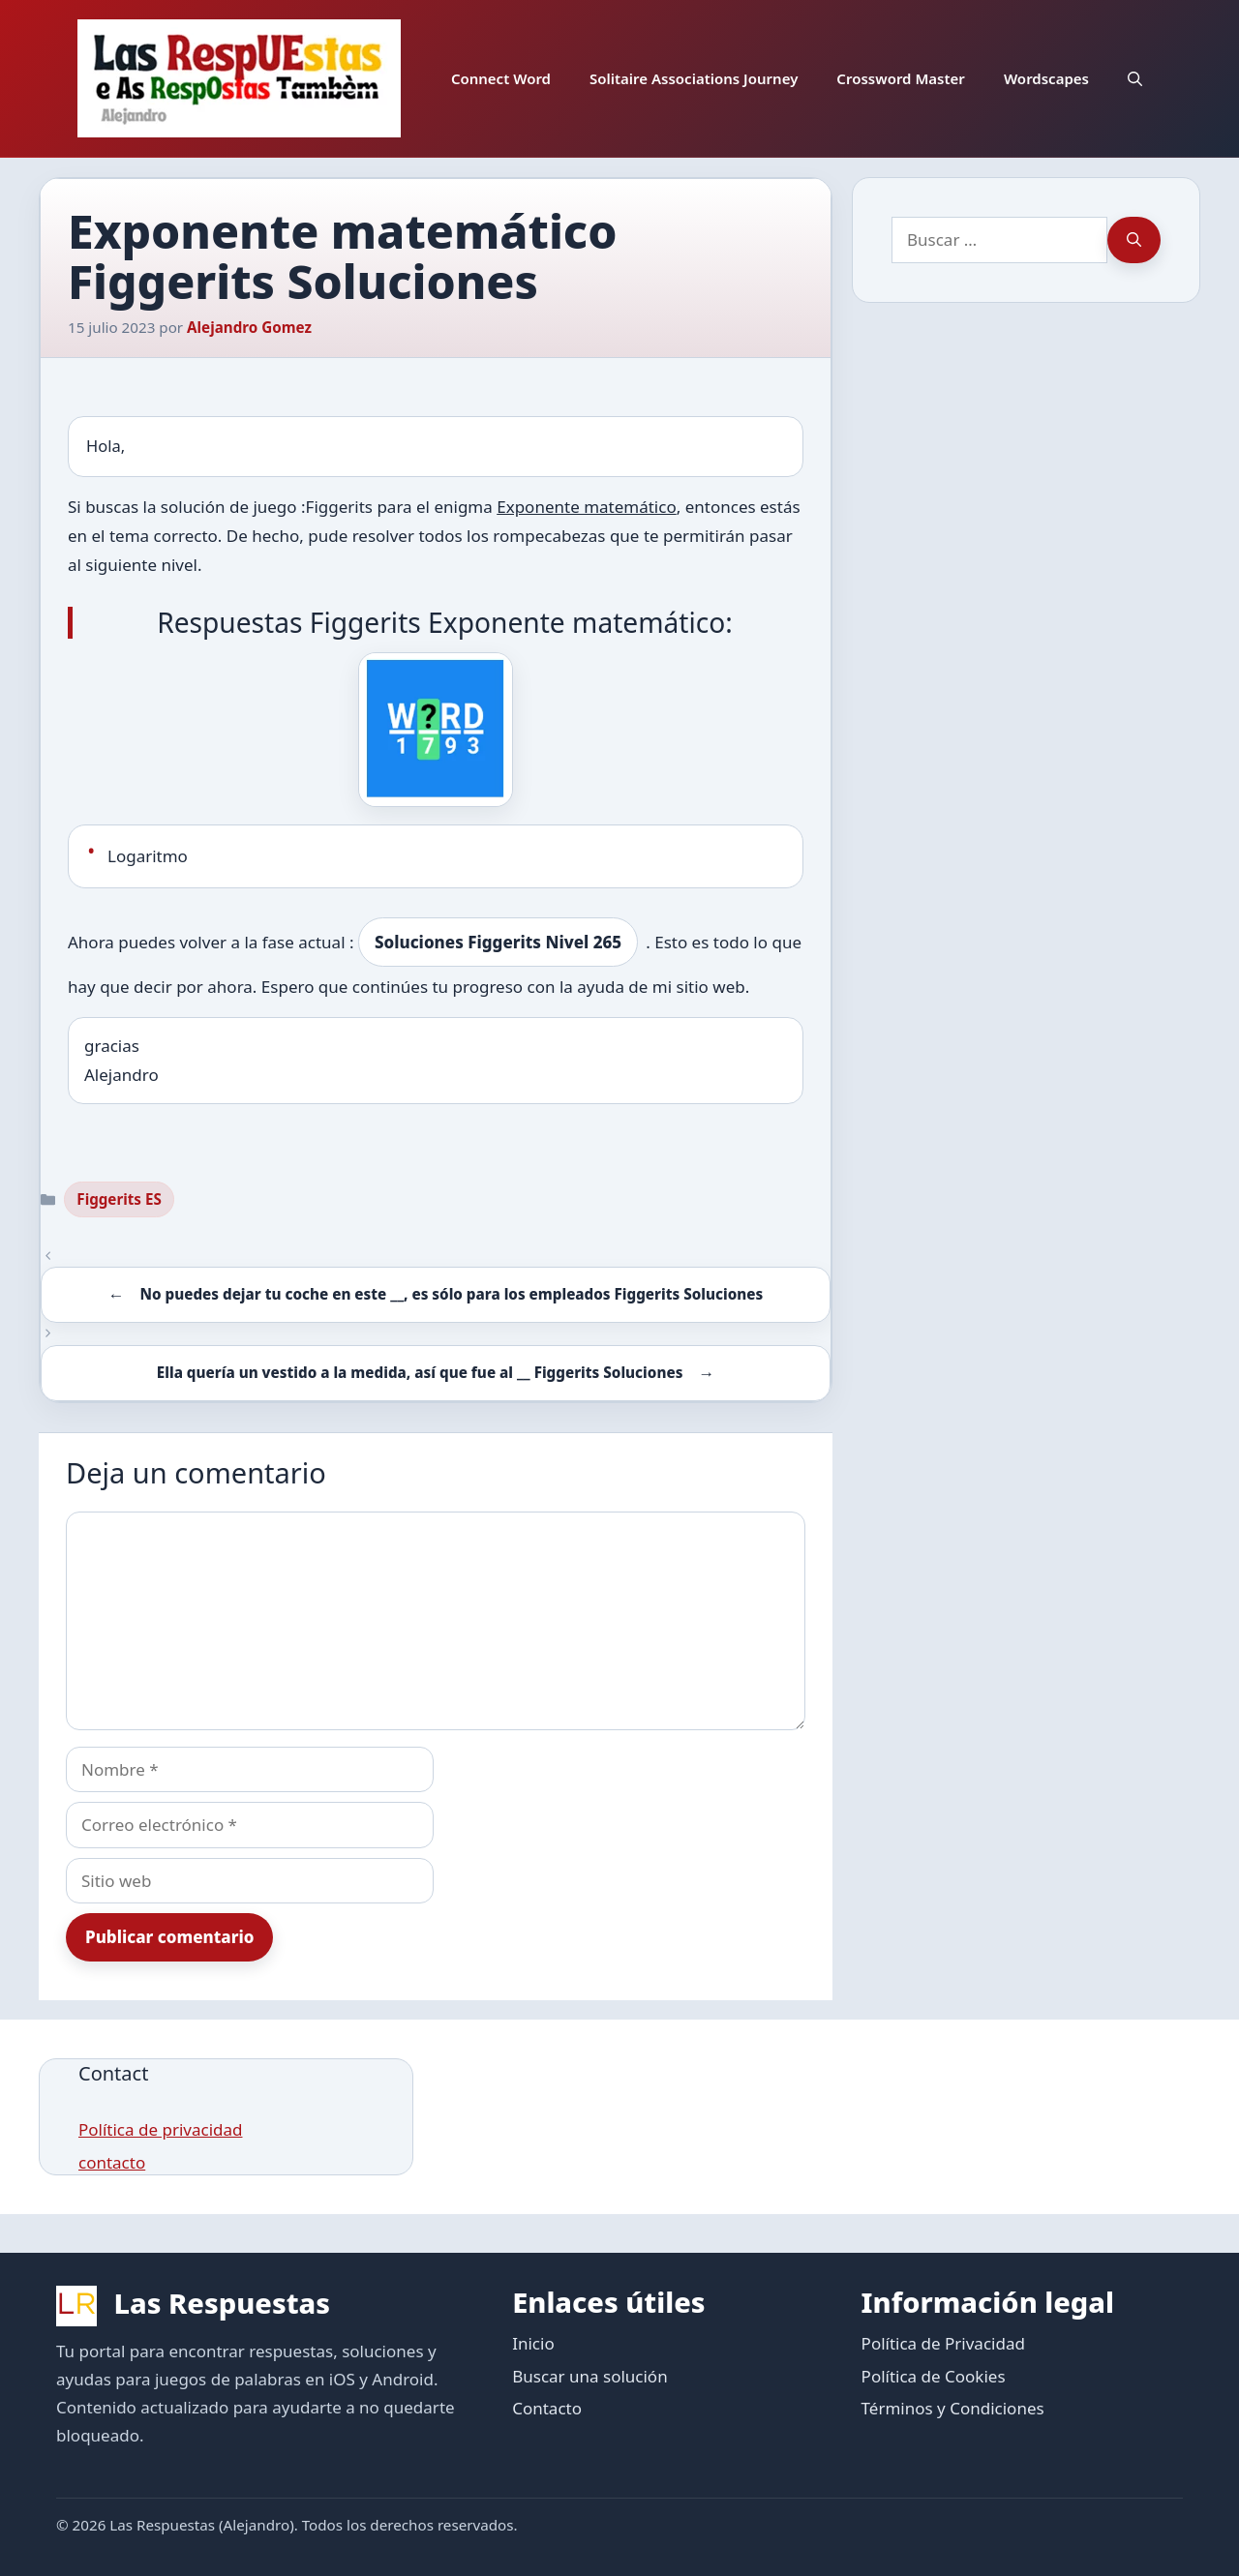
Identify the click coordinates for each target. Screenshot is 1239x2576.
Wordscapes (1046, 78)
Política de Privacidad (943, 2343)
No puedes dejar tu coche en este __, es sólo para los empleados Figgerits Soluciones (451, 1293)
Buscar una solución (589, 2376)
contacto (111, 2162)
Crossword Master (900, 78)
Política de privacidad (160, 2129)
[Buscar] (1134, 240)
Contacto (547, 2408)
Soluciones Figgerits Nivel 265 (498, 942)
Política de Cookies (933, 2376)
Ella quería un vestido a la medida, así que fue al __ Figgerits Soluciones (420, 1372)
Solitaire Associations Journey (693, 78)
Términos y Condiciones (952, 2408)
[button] (1135, 78)
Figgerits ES (119, 1199)
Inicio (533, 2343)
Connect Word (501, 78)
